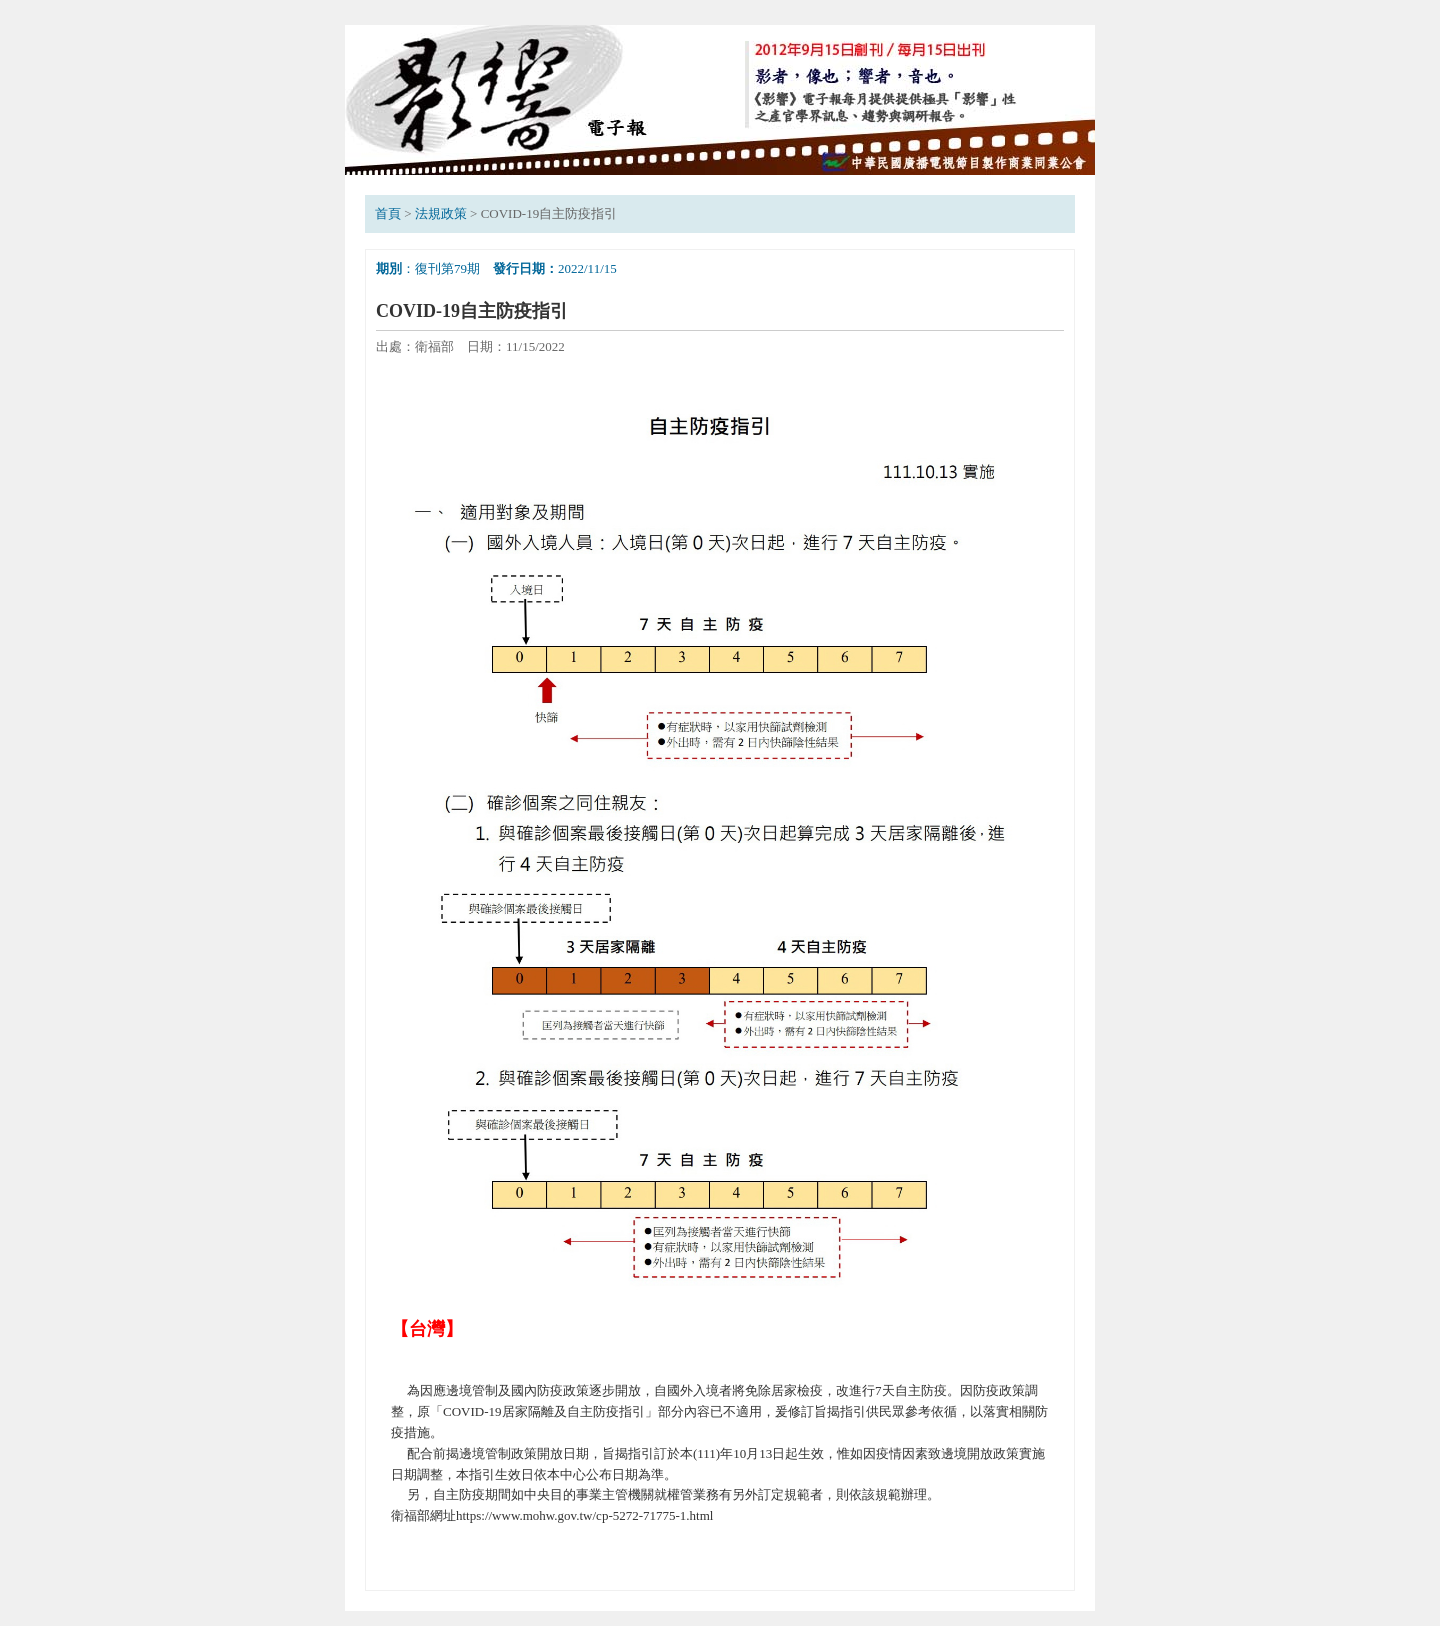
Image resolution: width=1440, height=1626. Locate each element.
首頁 (388, 213)
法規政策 (441, 213)
